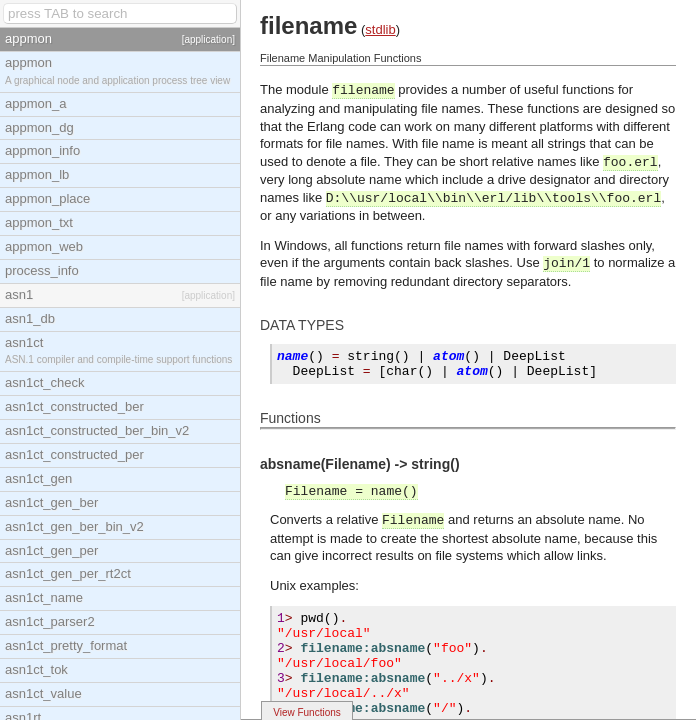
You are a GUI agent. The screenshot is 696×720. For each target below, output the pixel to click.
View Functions (307, 712)
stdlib (380, 29)
